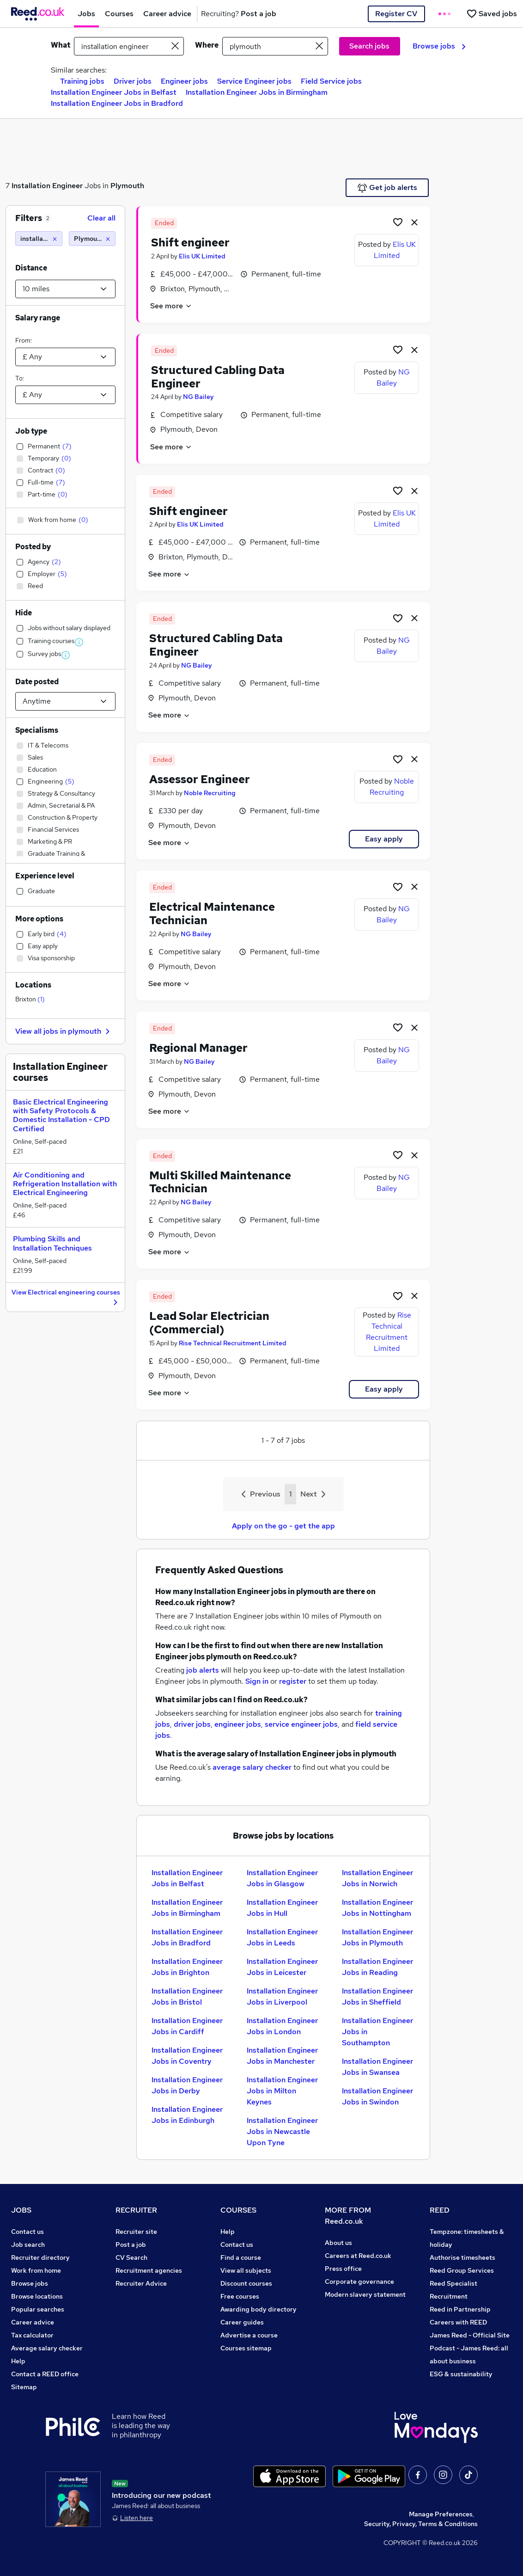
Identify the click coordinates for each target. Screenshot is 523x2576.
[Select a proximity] (65, 289)
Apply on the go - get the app (283, 1526)
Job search (28, 2244)
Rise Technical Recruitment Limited (232, 1343)
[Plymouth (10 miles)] (92, 238)
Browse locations (37, 2296)
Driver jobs (133, 81)
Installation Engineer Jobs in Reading (377, 1967)
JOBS (21, 2210)
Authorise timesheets (462, 2257)
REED (440, 2210)
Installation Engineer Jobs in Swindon (377, 2096)
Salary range (37, 318)
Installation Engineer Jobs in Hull (282, 1907)
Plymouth (127, 185)
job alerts (202, 1670)
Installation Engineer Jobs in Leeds (282, 1937)
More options (39, 919)
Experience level (44, 876)
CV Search (131, 2257)
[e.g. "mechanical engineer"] (129, 46)
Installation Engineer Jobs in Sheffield (377, 1996)
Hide (23, 613)
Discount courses (246, 2283)
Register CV (396, 13)
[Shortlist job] (397, 221)
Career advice (32, 2322)
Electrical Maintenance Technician (212, 913)
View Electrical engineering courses (66, 1297)
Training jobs (82, 81)
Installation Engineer (47, 185)
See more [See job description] (171, 306)
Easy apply (384, 839)
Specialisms (36, 730)
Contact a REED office (45, 2374)
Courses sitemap (246, 2348)
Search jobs (369, 46)
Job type (31, 431)
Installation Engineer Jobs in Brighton (187, 1967)
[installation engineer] (39, 238)
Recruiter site (136, 2231)
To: (19, 378)
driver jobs (192, 1724)
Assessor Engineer (199, 779)
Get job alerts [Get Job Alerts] (387, 188)
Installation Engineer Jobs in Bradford (117, 103)
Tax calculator (32, 2335)
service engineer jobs (301, 1724)
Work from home (36, 2270)
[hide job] (414, 221)
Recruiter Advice (141, 2283)
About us (338, 2243)
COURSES (238, 2210)
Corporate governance (359, 2281)
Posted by (33, 547)
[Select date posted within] (65, 701)
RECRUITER (136, 2210)
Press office (343, 2268)
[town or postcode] (275, 46)
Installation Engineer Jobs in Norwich (377, 1878)
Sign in (256, 1681)
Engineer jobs (184, 81)
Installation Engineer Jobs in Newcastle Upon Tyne (282, 2131)
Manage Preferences (441, 2514)
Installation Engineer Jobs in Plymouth (377, 1937)
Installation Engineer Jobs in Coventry (187, 2055)
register (292, 1681)
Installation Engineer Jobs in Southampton (377, 2032)
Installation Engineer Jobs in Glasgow (282, 1878)
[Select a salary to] (65, 395)
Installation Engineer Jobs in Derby (187, 2085)
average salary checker (252, 1767)
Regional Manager (198, 1048)
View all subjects (245, 2270)
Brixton (30, 999)
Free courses (239, 2296)
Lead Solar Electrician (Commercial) (209, 1323)
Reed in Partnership (460, 2309)
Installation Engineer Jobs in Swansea (377, 2066)
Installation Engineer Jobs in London (282, 2026)
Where (207, 45)
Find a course (240, 2257)
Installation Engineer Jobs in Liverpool (282, 1996)
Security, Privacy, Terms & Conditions (421, 2524)
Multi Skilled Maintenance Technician (220, 1182)
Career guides (242, 2322)
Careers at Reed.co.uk (358, 2255)
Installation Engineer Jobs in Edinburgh (187, 2114)
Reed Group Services (462, 2270)
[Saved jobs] (491, 13)
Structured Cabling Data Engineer (218, 377)
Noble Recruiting (210, 793)
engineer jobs (237, 1724)
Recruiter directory (40, 2257)
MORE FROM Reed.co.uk (348, 2215)
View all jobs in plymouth (63, 1031)
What (60, 45)
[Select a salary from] (65, 357)
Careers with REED (458, 2322)
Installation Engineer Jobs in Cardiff (187, 2026)
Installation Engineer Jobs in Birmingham (257, 92)
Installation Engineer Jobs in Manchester (282, 2055)
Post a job (131, 2244)
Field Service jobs (331, 81)
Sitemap (24, 2387)
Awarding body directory (258, 2309)
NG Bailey (198, 397)
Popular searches (37, 2309)
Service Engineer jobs (254, 81)
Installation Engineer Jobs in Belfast (113, 92)
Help (18, 2361)
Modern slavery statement (365, 2294)
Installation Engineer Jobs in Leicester (282, 1967)
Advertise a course (249, 2335)
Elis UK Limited (202, 256)
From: (23, 340)
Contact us (27, 2231)
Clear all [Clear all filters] (101, 218)
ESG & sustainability (461, 2374)
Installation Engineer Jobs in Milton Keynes (282, 2091)
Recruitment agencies (149, 2270)
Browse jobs (439, 46)
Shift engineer (190, 242)
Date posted (37, 682)
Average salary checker (47, 2348)
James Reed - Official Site (470, 2335)
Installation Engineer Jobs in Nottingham (377, 1907)
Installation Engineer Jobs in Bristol (187, 1996)
